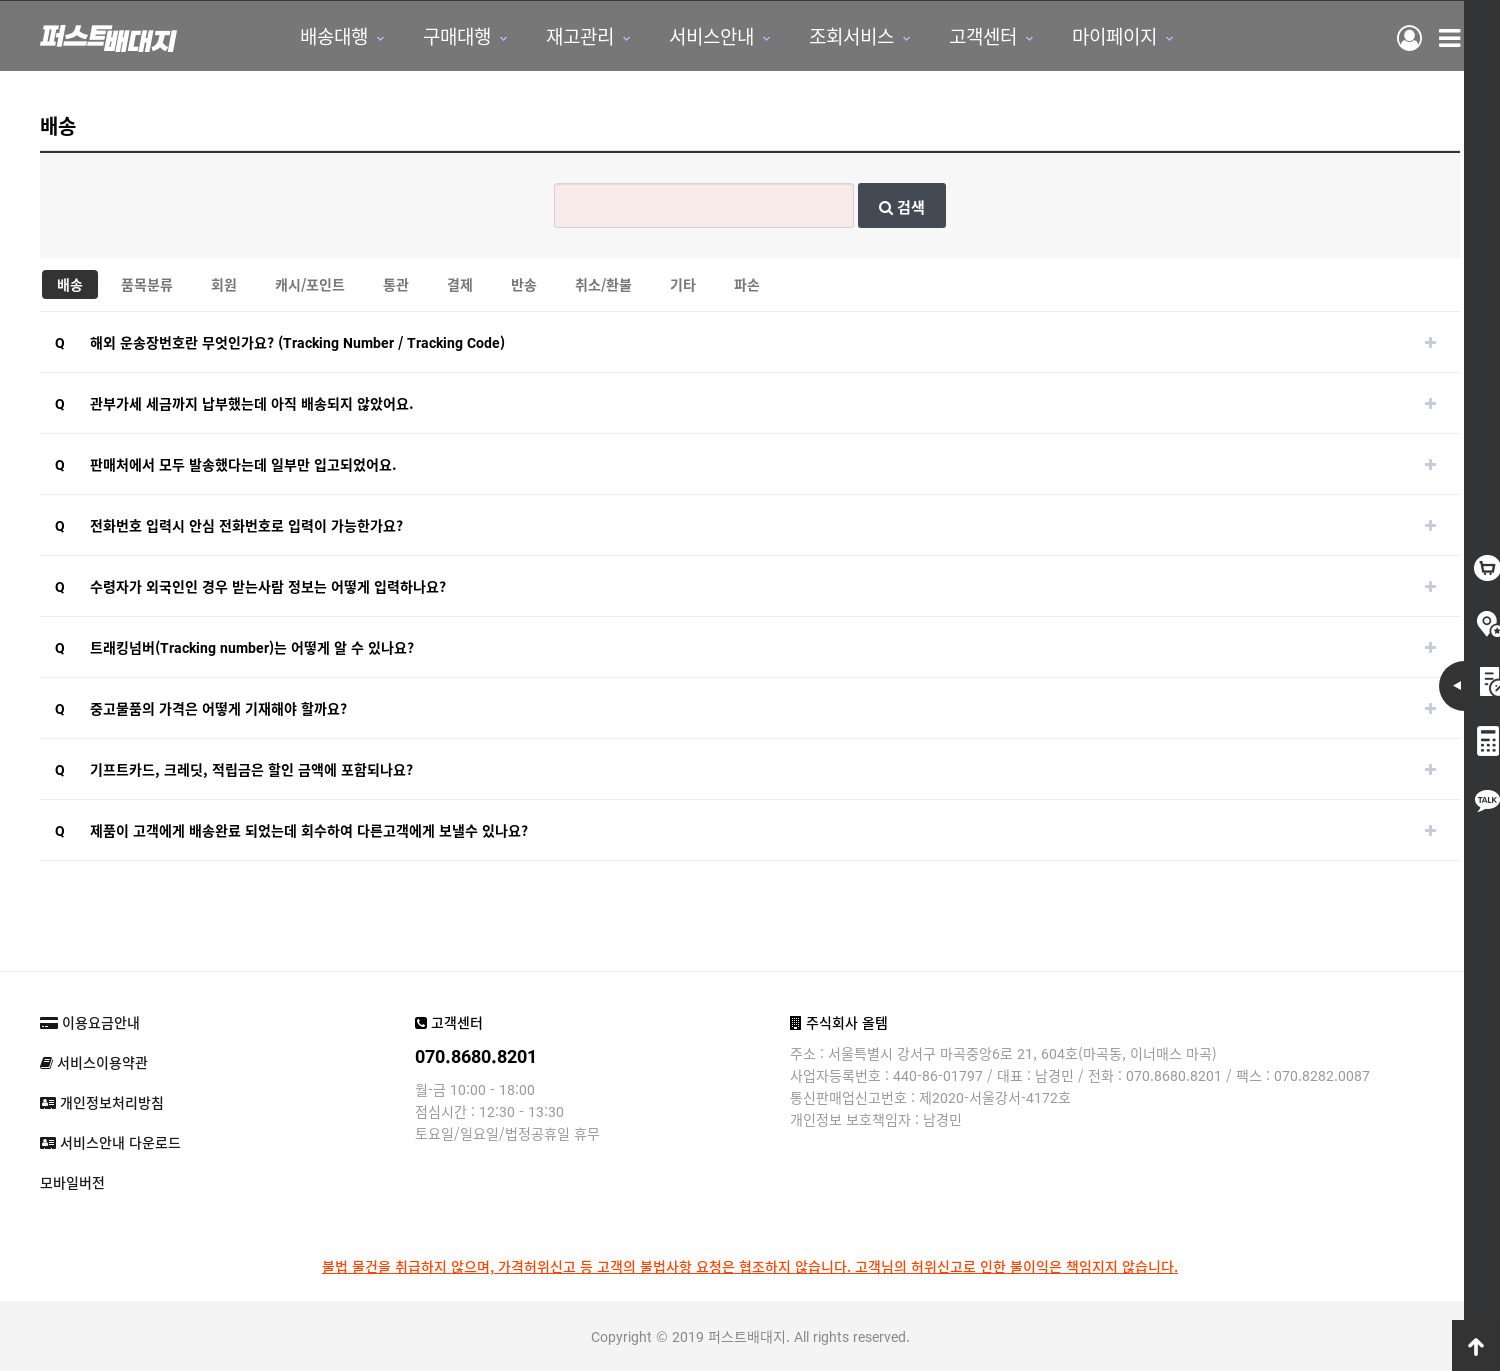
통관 (396, 284)
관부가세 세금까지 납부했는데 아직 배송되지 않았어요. (252, 403)
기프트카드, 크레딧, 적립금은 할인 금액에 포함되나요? (251, 769)
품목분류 (147, 284)
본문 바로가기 (0, 0)
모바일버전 (72, 1182)
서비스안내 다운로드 (110, 1142)
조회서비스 (851, 35)
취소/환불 (603, 284)
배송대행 (334, 35)
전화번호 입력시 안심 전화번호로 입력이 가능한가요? (246, 525)
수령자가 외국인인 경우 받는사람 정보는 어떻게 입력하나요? (268, 586)
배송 (70, 284)
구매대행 (457, 35)
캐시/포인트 (310, 284)
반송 (524, 284)
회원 (224, 284)
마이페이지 (1114, 35)
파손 (747, 284)
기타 (683, 284)
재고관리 (580, 35)
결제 (460, 284)
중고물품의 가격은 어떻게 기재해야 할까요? (218, 708)
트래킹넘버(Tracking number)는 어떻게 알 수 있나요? (252, 647)
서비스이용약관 (94, 1062)
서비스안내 (711, 35)
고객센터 (983, 35)
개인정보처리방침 (102, 1102)
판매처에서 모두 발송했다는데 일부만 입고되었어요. (243, 464)
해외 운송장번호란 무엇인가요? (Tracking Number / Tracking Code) (297, 342)
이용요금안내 (90, 1022)
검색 (902, 206)
